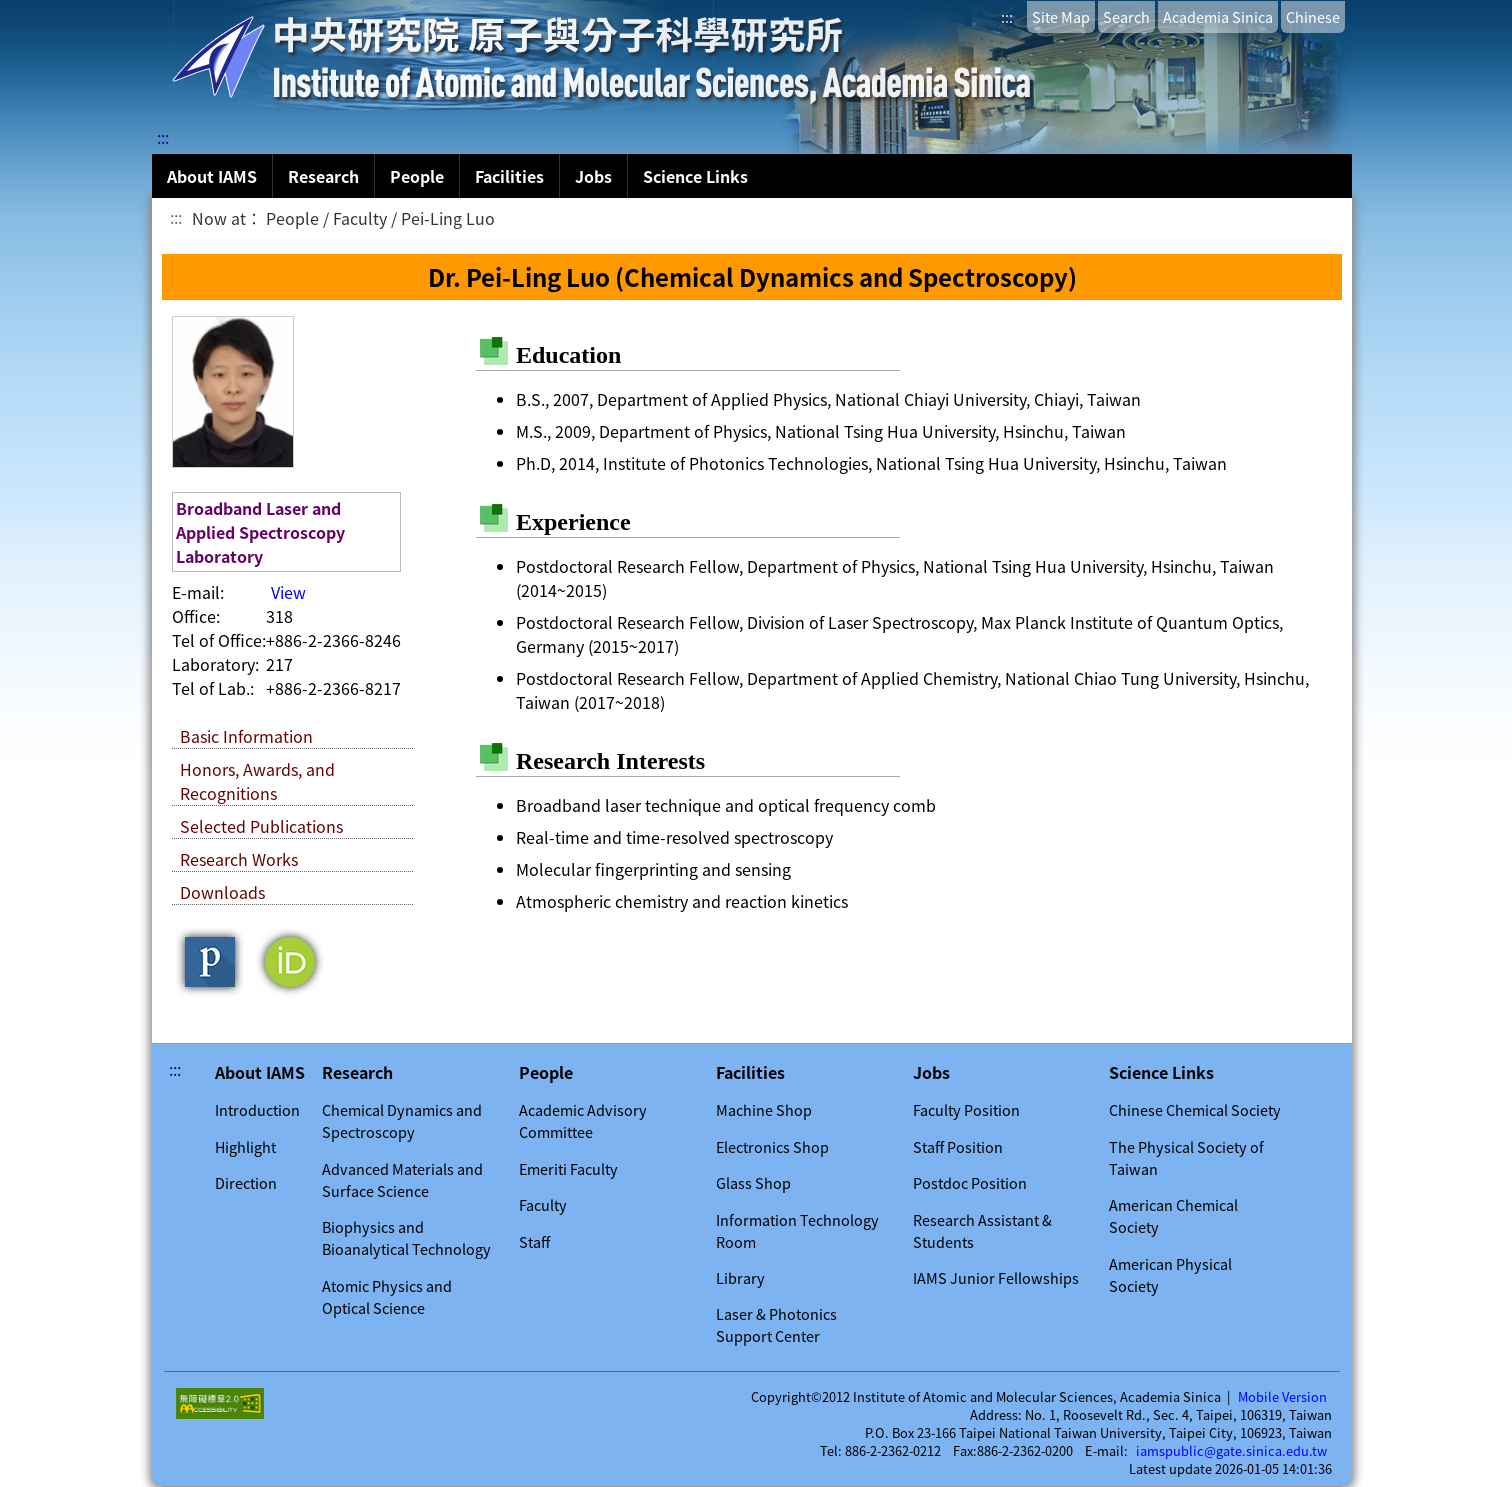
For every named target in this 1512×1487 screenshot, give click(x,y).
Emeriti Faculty (568, 1169)
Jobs (593, 176)
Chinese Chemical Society (1195, 1110)
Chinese (1313, 17)
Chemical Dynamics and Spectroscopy (402, 1121)
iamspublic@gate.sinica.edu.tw (1231, 1451)
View (288, 592)
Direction (246, 1183)
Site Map (1061, 17)
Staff (534, 1242)
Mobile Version (1282, 1397)
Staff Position (958, 1147)
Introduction (257, 1110)
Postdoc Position (970, 1183)
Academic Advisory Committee (583, 1121)
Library (740, 1278)
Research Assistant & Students (982, 1231)
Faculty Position (966, 1110)
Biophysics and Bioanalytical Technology (406, 1238)
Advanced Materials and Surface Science (402, 1180)
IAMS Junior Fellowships (996, 1278)
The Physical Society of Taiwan (1186, 1158)
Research (323, 176)
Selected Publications (261, 826)
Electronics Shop (772, 1147)
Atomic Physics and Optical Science (387, 1297)
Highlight (245, 1147)
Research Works (239, 859)
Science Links (695, 176)
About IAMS (212, 176)
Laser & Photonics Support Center (776, 1325)
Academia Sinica (1218, 17)
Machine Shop (764, 1110)
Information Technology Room (797, 1231)
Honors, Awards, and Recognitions (257, 781)
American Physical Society (1170, 1275)
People (417, 176)
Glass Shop (753, 1183)
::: (1007, 17)
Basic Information (246, 736)
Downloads (222, 892)
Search (1126, 17)
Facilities (509, 176)
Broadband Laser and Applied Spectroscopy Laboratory (260, 532)
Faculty (543, 1205)
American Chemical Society (1173, 1216)
